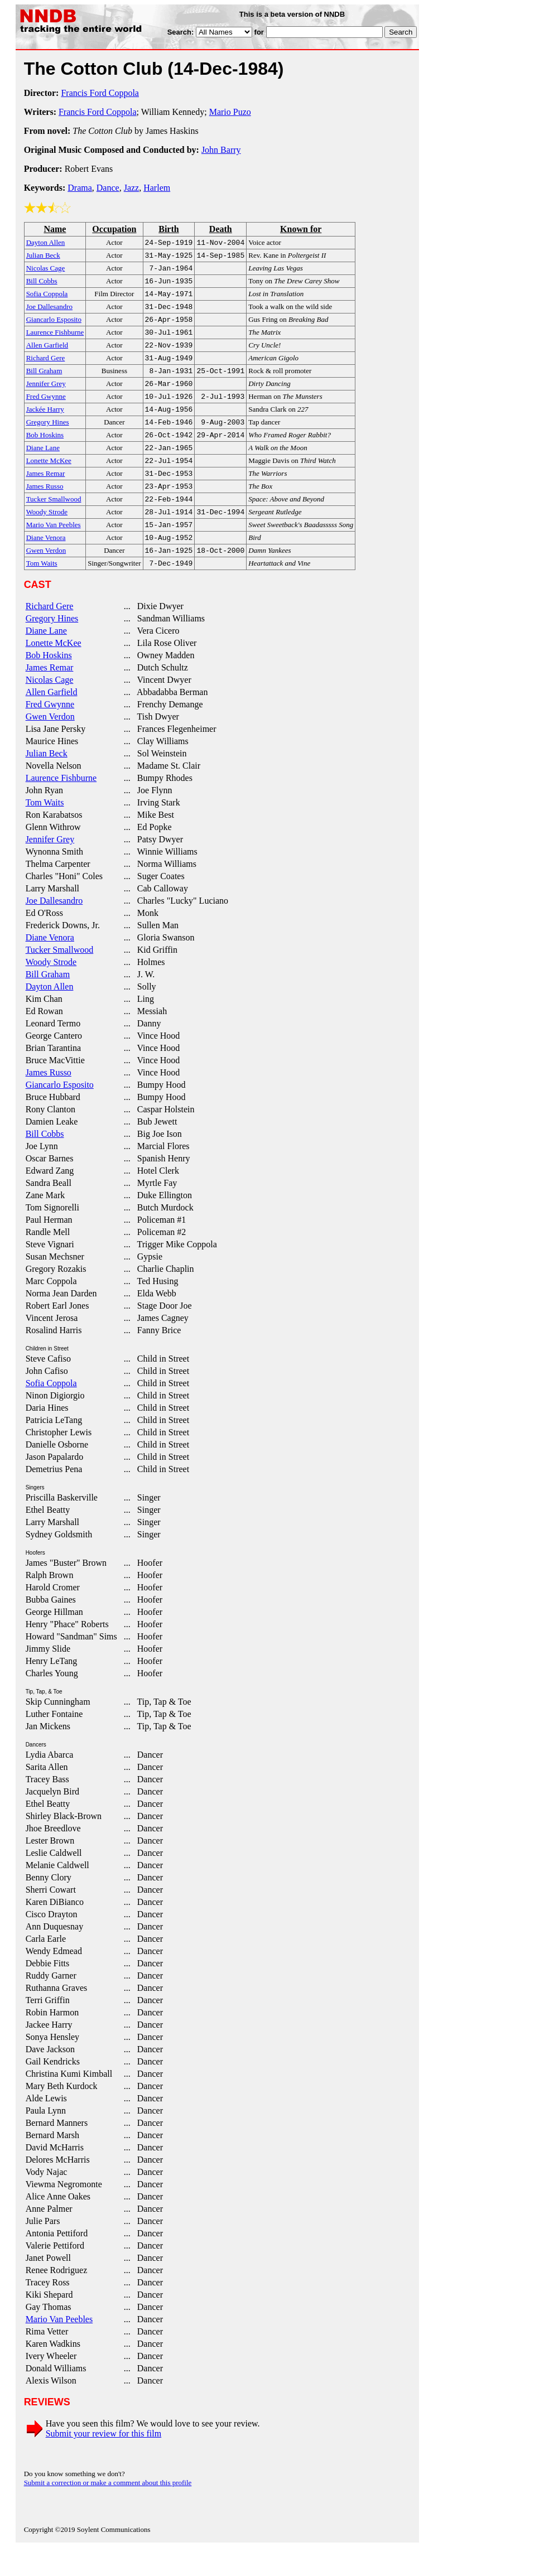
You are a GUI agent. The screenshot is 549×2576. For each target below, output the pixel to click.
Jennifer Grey (50, 868)
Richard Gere (50, 635)
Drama (80, 187)
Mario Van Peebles (59, 2348)
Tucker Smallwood (60, 978)
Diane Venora (50, 966)
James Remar (50, 696)
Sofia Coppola (51, 1412)
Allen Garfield (52, 721)
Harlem (156, 187)
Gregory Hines (52, 647)
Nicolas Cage (50, 708)
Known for (300, 229)
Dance (108, 187)
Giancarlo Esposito (60, 1113)
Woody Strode (51, 991)
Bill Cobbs (45, 1163)
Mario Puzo (230, 112)
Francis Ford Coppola (100, 93)
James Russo (48, 1101)
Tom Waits (45, 831)
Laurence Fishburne (61, 807)
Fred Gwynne (50, 733)
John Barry (221, 150)
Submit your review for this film (104, 2462)
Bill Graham (48, 1003)
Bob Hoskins (49, 684)
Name (55, 229)
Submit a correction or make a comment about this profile (108, 2511)
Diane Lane (46, 659)
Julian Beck (47, 782)
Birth (168, 229)
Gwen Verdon (50, 745)
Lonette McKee (53, 672)
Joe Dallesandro (54, 929)
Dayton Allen (50, 1015)
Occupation (114, 229)
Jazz (131, 187)
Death (220, 229)
